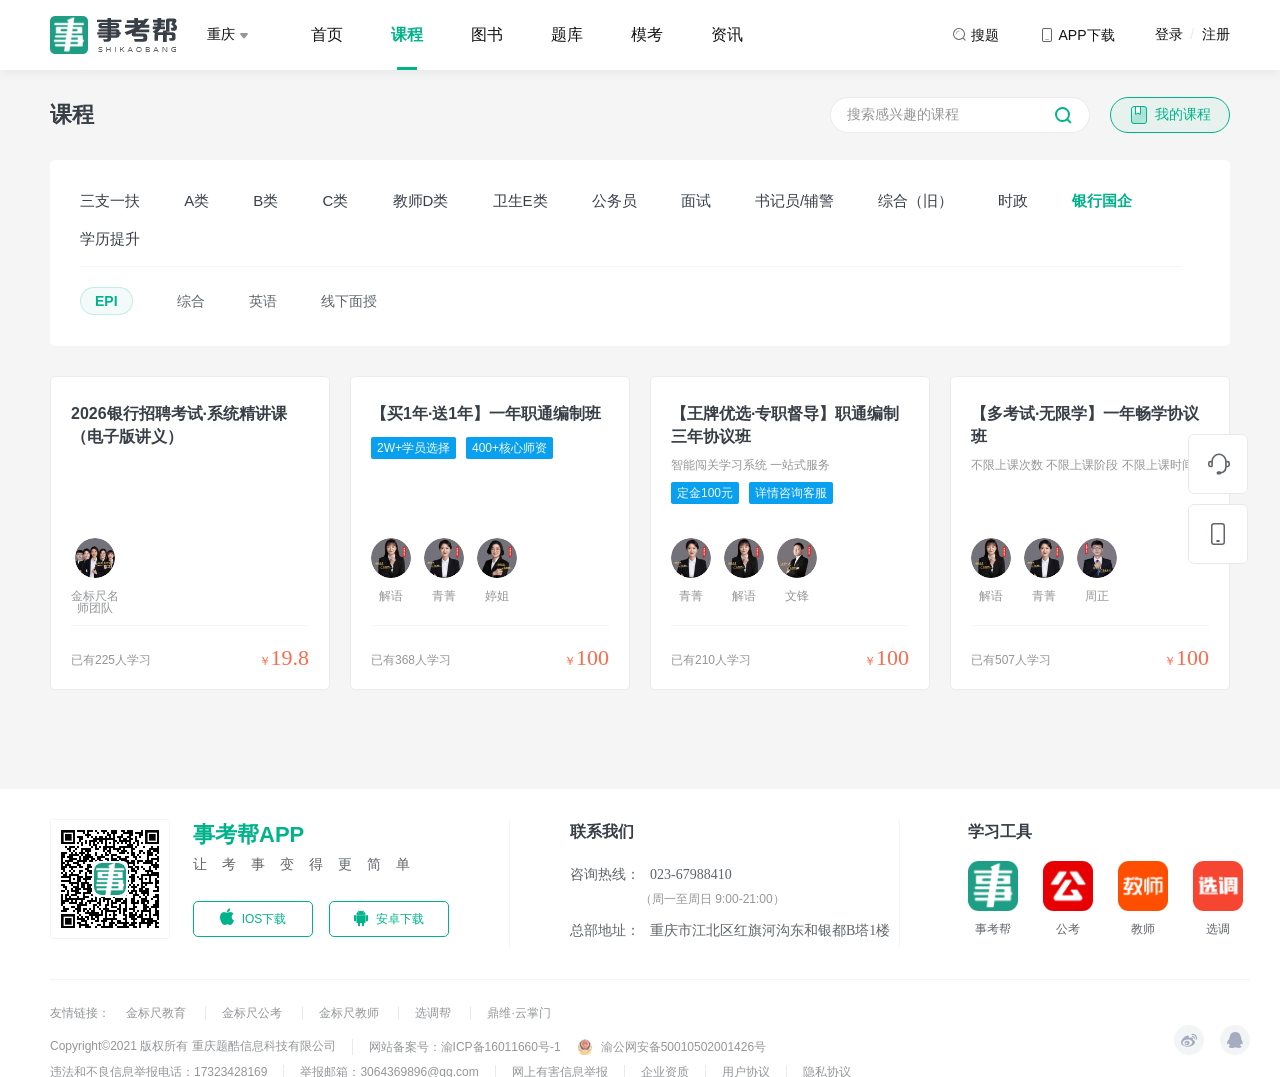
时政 (1013, 200)
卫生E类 (520, 200)
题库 (567, 34)
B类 (265, 200)
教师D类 (421, 200)
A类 (196, 200)
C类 (336, 200)
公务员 (614, 200)
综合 (191, 301)
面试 (696, 200)
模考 (647, 34)
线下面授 (349, 301)
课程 (407, 34)
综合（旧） (915, 200)
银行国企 (1102, 200)
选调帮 (434, 1013)
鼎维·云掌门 (518, 1013)
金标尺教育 (157, 1013)
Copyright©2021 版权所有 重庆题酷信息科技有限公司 (193, 1046)
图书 (487, 34)
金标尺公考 (253, 1013)
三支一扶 (110, 200)
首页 (327, 34)
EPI (106, 301)
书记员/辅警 (794, 200)
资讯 (727, 34)
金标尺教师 (350, 1013)
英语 (263, 301)
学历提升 (110, 238)
